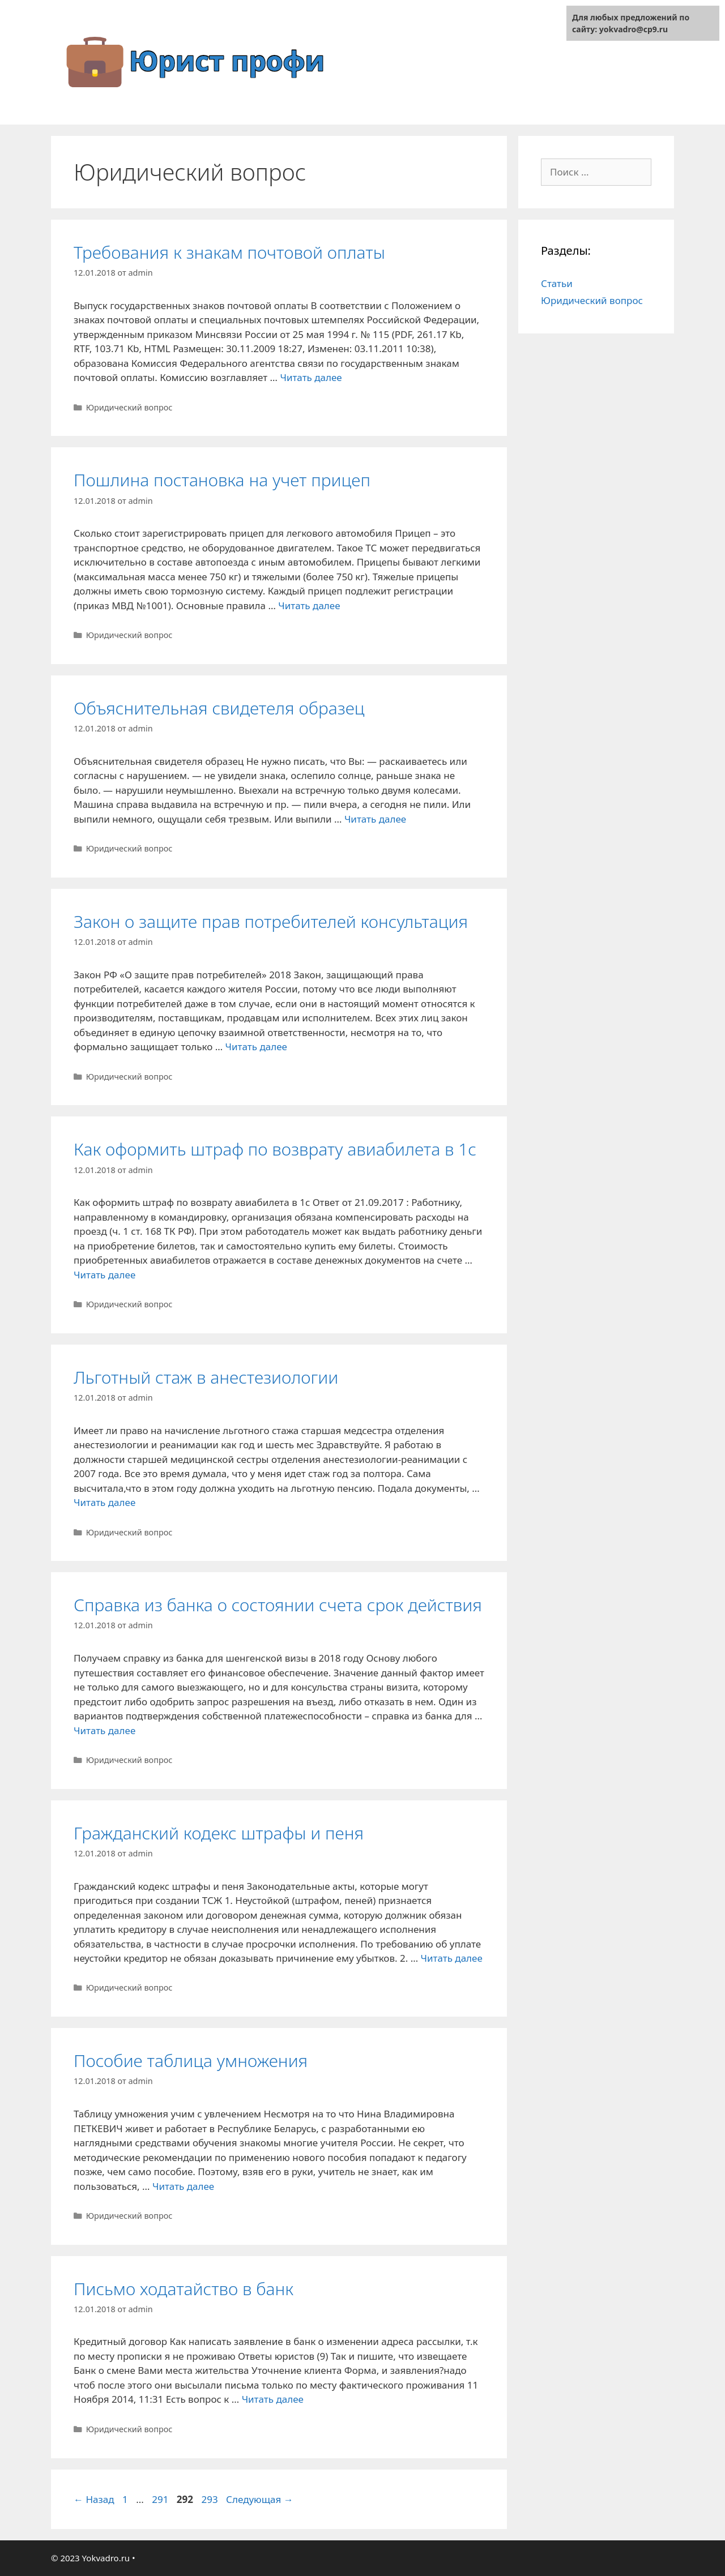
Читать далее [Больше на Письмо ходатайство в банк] (273, 2399)
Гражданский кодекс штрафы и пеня (219, 1833)
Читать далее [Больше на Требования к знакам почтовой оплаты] (311, 377)
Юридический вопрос (129, 407)
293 (210, 2499)
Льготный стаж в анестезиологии (206, 1377)
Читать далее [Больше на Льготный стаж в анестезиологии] (104, 1502)
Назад (94, 2499)
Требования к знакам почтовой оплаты (229, 252)
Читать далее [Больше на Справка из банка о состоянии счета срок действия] (104, 1730)
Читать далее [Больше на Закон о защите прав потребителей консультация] (256, 1046)
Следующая (259, 2499)
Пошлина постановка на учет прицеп (222, 479)
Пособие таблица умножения (191, 2060)
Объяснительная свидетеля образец (219, 708)
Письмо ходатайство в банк (183, 2288)
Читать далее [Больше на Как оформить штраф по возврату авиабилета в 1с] (104, 1274)
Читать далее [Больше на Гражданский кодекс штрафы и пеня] (452, 1958)
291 (161, 2499)
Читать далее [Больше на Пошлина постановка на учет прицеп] (309, 605)
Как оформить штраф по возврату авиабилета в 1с (275, 1149)
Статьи (557, 283)
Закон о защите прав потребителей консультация (271, 921)
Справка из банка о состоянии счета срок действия (278, 1604)
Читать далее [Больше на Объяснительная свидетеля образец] (375, 818)
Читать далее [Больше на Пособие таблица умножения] (183, 2186)
